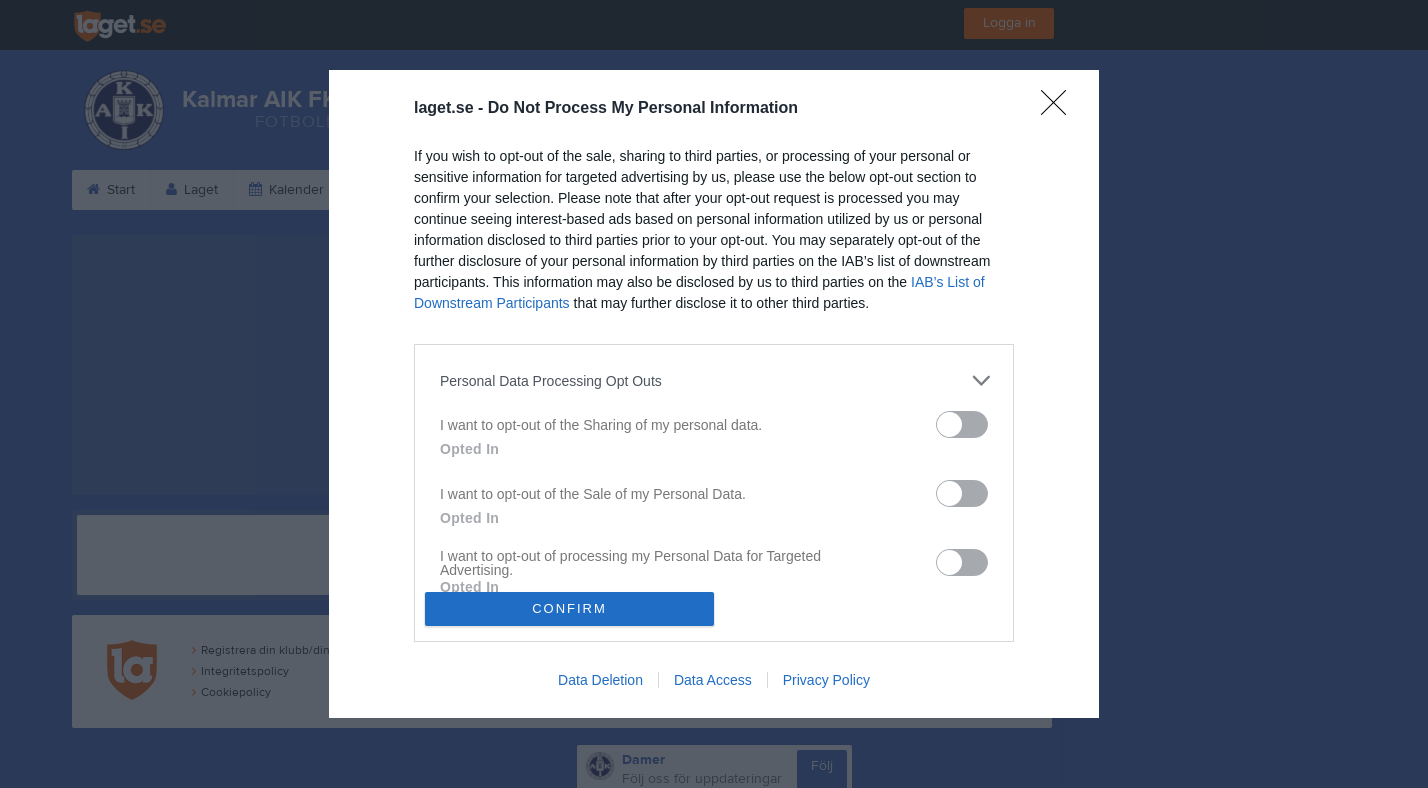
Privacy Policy (826, 680)
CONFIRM (569, 608)
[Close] (1060, 109)
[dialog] (714, 393)
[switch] (962, 424)
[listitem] (714, 380)
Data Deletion (600, 680)
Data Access (713, 680)
